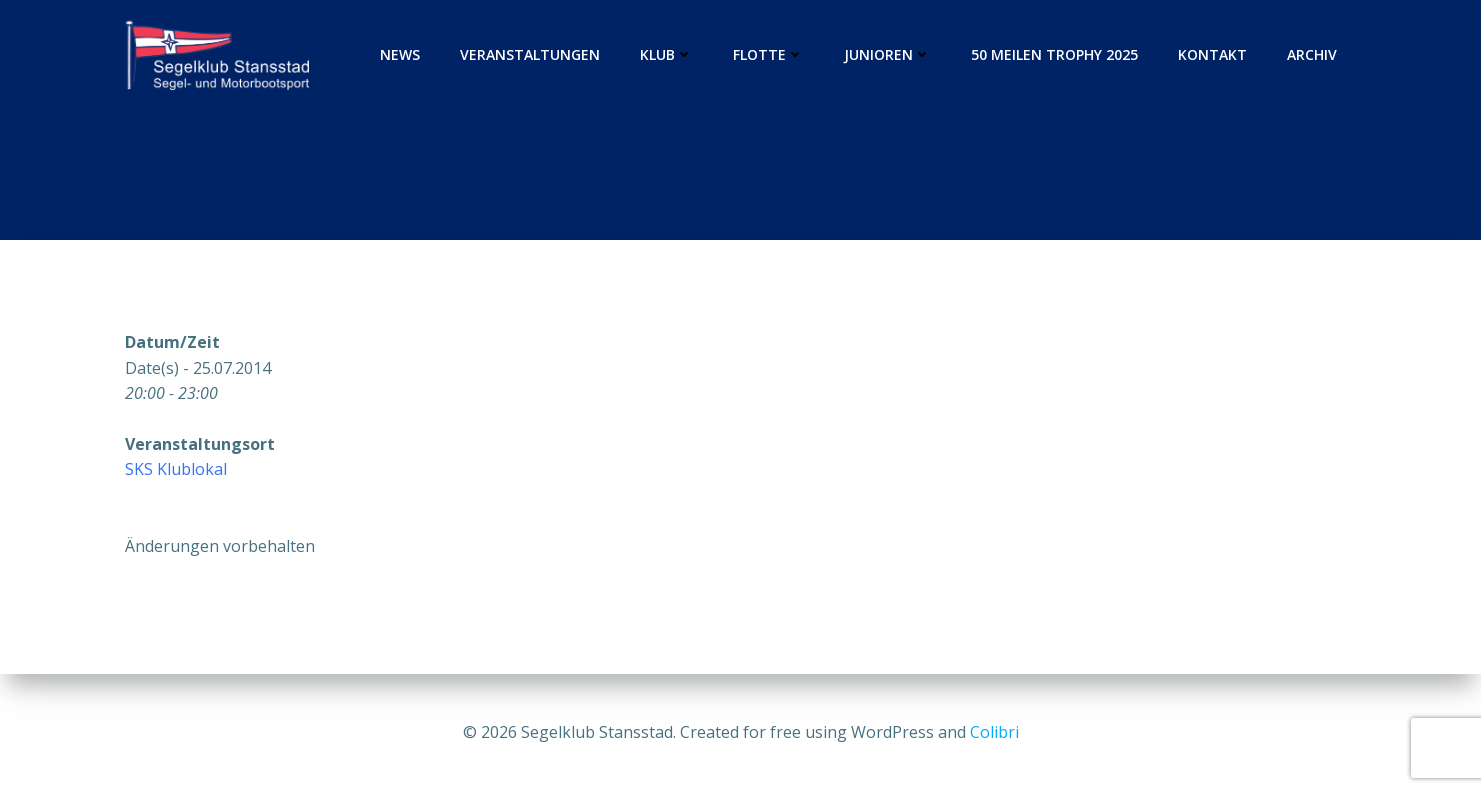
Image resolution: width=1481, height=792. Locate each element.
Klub (666, 54)
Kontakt (1212, 54)
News (400, 54)
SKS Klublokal (176, 469)
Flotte (768, 54)
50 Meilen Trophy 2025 (1054, 54)
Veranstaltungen (530, 54)
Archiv (1312, 54)
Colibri (994, 732)
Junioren (887, 54)
